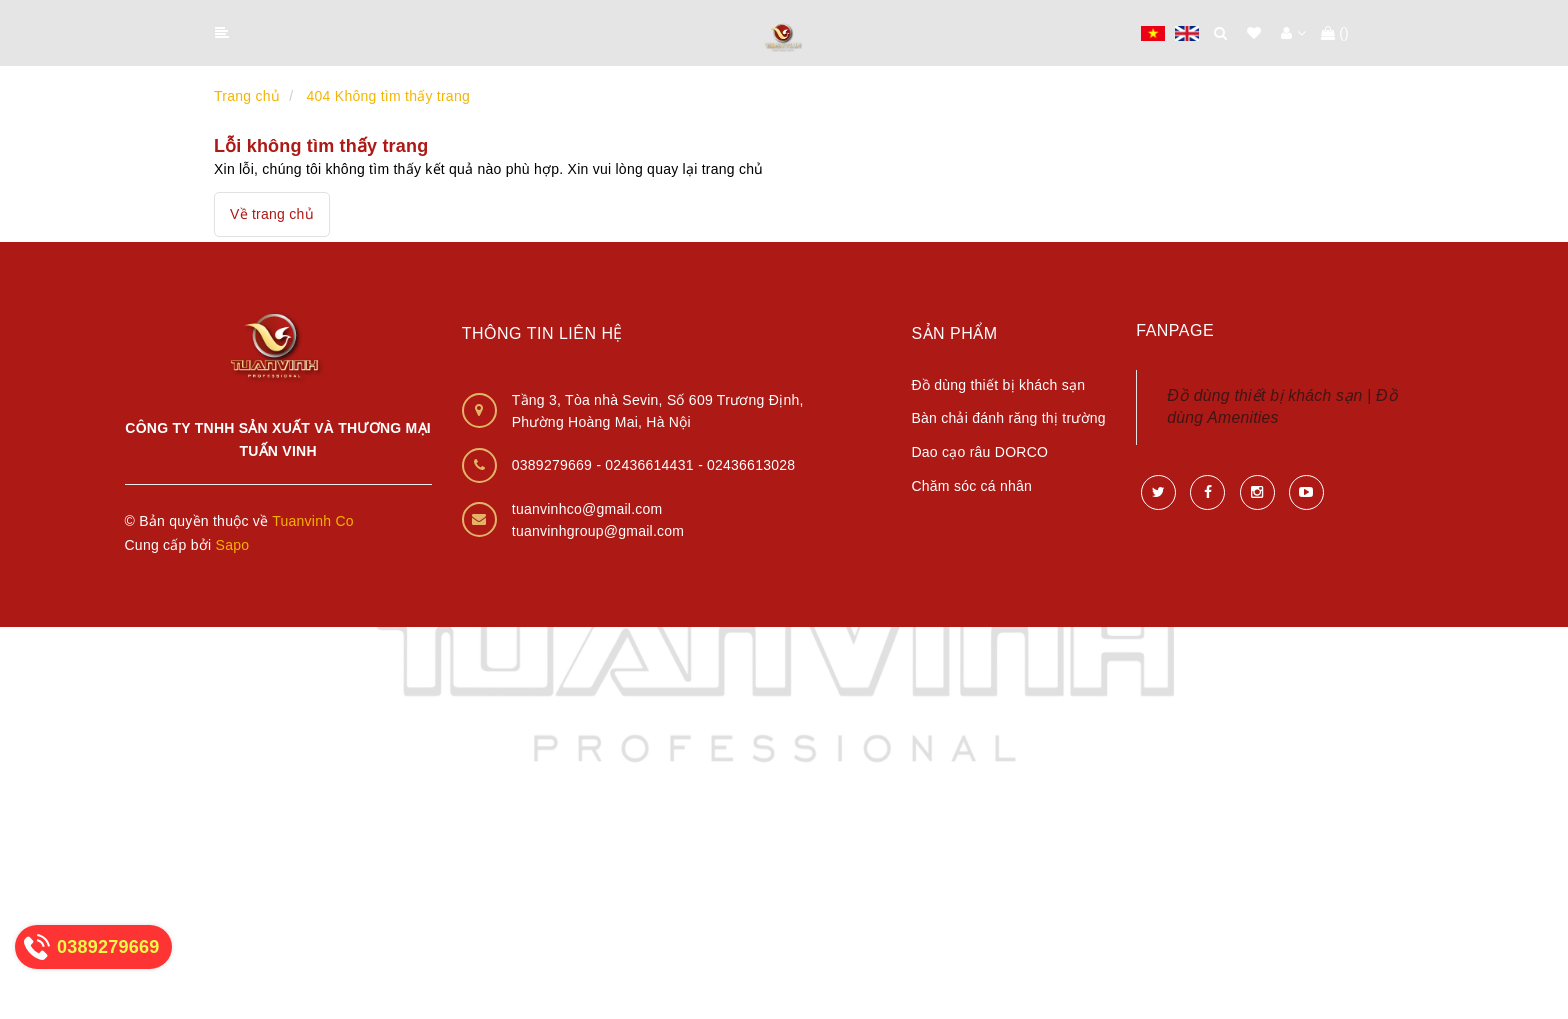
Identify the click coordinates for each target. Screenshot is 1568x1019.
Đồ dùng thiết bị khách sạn (998, 385)
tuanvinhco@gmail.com (587, 509)
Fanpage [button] (1175, 330)
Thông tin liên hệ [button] (542, 333)
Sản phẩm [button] (954, 333)
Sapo (233, 545)
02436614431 (651, 465)
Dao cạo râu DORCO (979, 452)
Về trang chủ (272, 214)
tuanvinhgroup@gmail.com (598, 531)
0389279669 (554, 465)
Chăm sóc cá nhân (971, 486)
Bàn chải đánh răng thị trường (1008, 418)
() (1335, 33)
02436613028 (751, 465)
